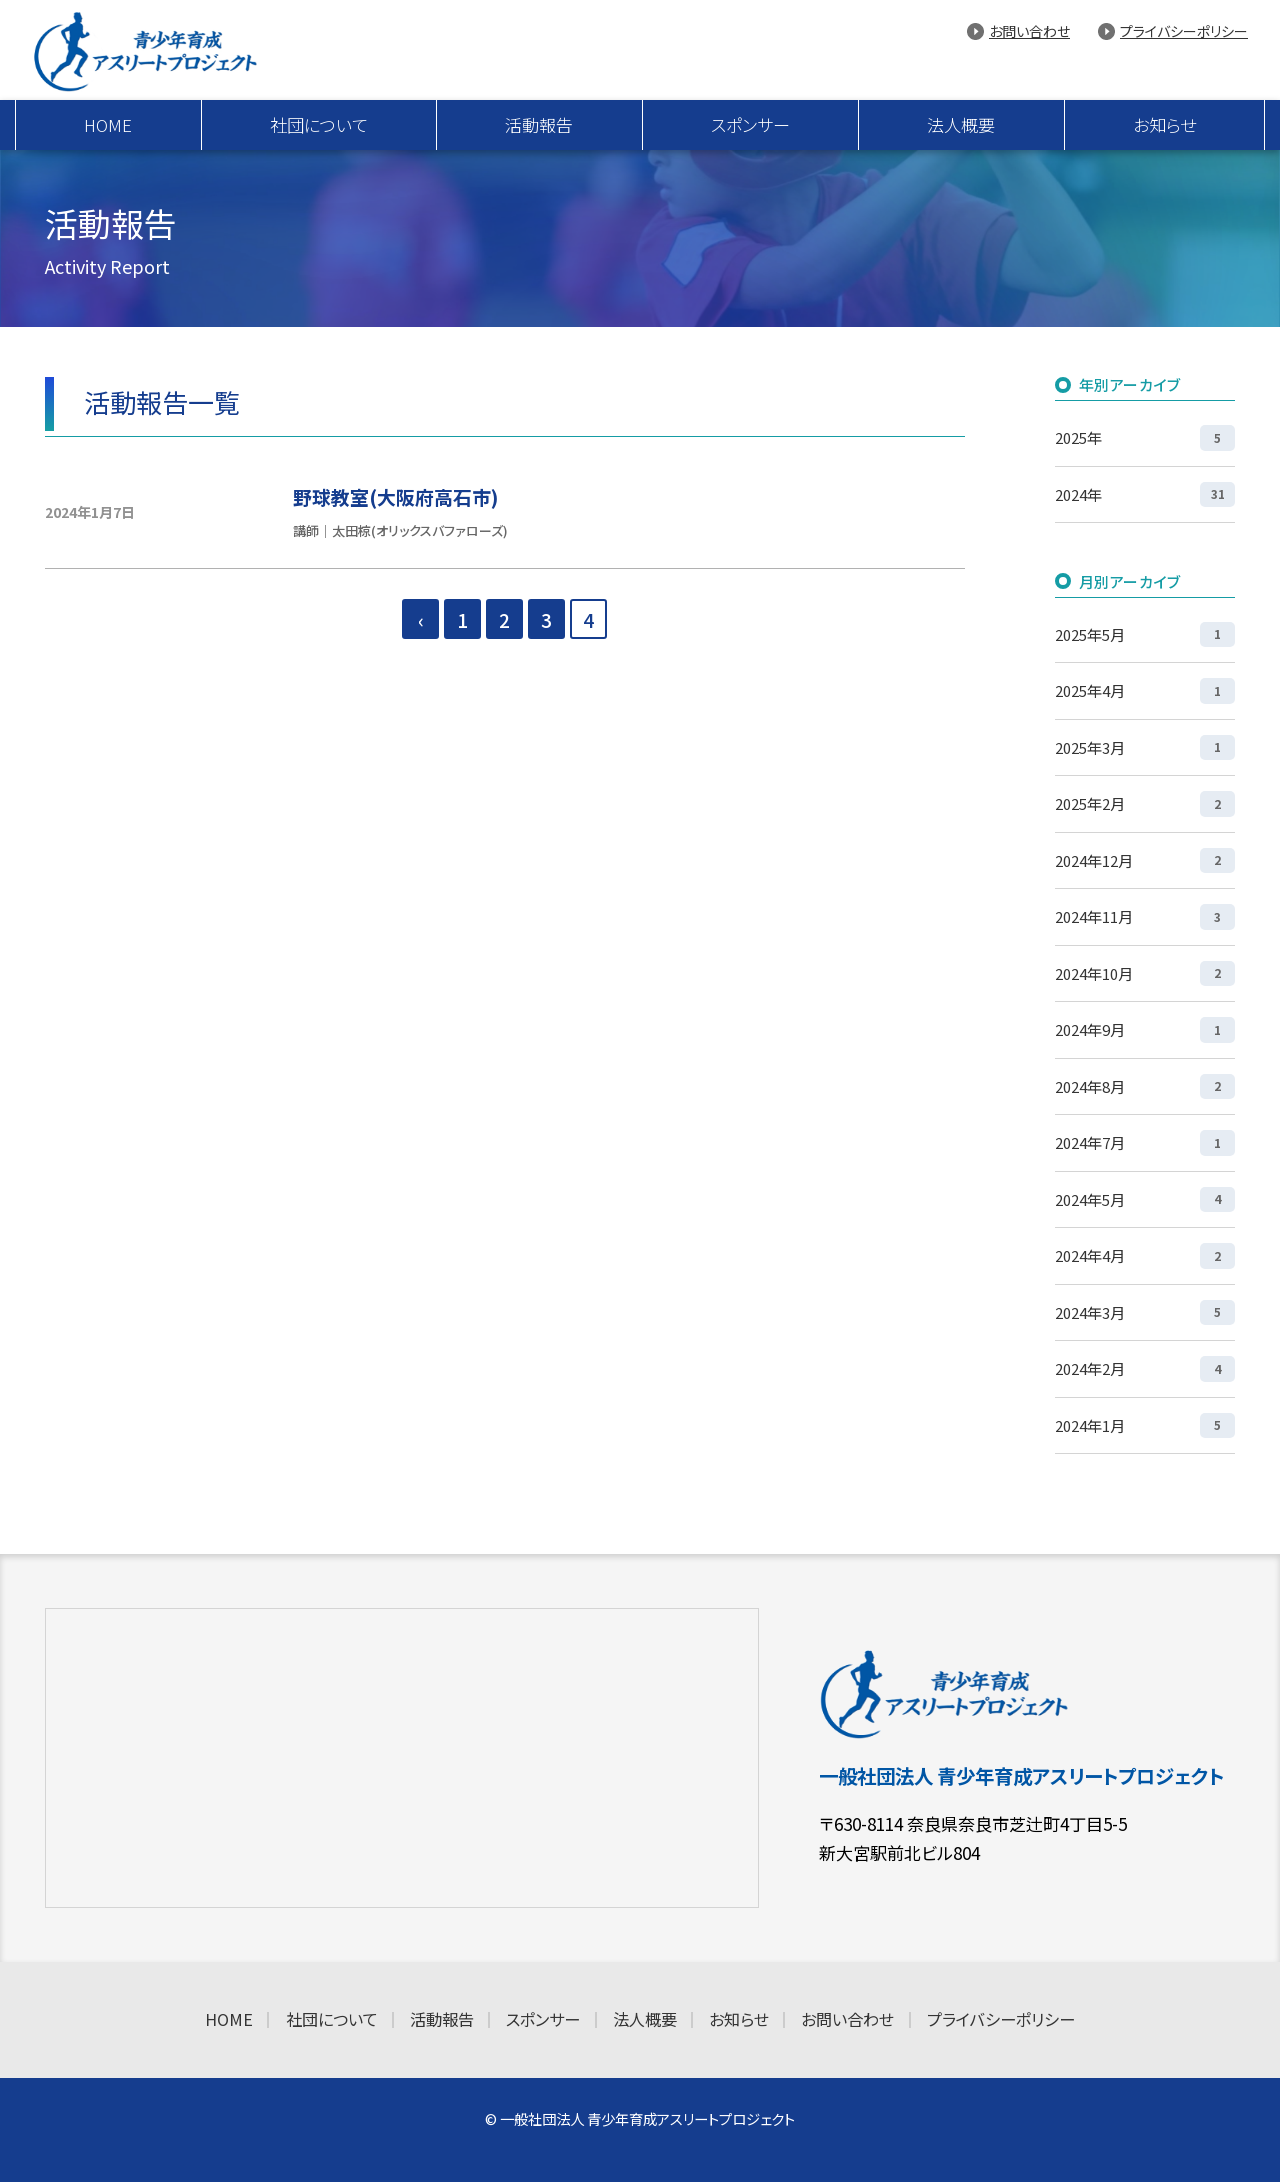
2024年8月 (1145, 1086)
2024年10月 (1145, 973)
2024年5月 (1145, 1199)
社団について (319, 124)
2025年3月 (1145, 747)
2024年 (1145, 494)
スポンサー (750, 124)
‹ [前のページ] (421, 619)
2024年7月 (1145, 1142)
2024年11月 (1145, 916)
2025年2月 (1145, 803)
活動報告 (539, 124)
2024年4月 (1145, 1255)
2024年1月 (1145, 1425)
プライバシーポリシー (1184, 31)
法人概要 (961, 124)
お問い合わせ (1029, 31)
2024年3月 (1145, 1312)
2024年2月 (1145, 1368)
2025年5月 (1145, 634)
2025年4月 (1145, 690)
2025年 (1145, 437)
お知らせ (1164, 124)
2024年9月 (1145, 1029)
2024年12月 (1145, 860)
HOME (108, 124)
